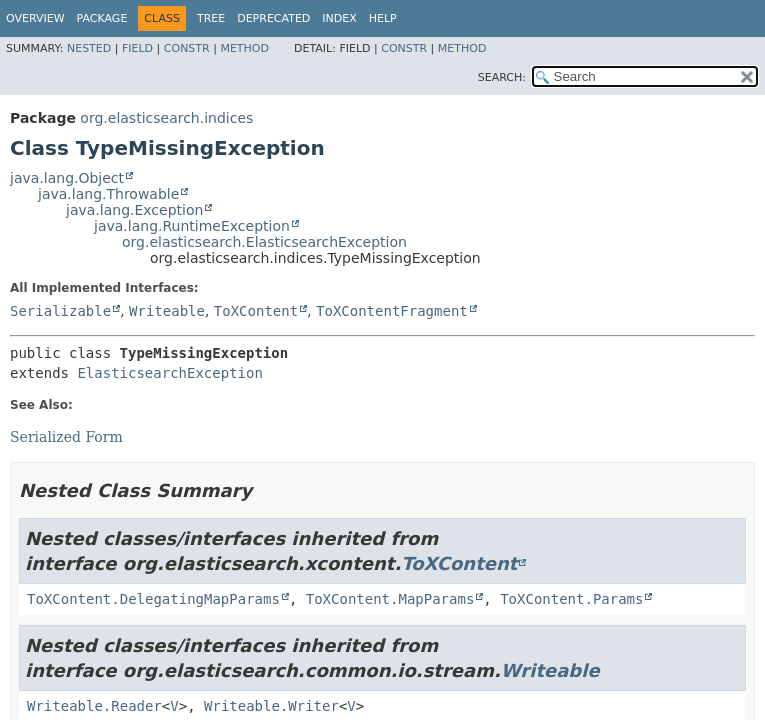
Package (102, 18)
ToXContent (256, 311)
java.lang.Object (67, 178)
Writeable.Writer (271, 706)
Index (339, 18)
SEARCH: (502, 77)
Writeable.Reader (94, 706)
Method (244, 48)
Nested (89, 48)
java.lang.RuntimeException (192, 226)
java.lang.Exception (134, 210)
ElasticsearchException (169, 373)
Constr (187, 48)
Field (137, 48)
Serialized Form (66, 437)
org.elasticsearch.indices (166, 118)
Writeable (167, 311)
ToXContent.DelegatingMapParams (153, 599)
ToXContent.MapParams (390, 599)
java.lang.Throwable (108, 194)
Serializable (60, 311)
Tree (211, 18)
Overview (35, 18)
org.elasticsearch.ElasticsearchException (264, 242)
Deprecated (273, 18)
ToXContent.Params (571, 599)
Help (383, 18)
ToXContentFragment (392, 311)
